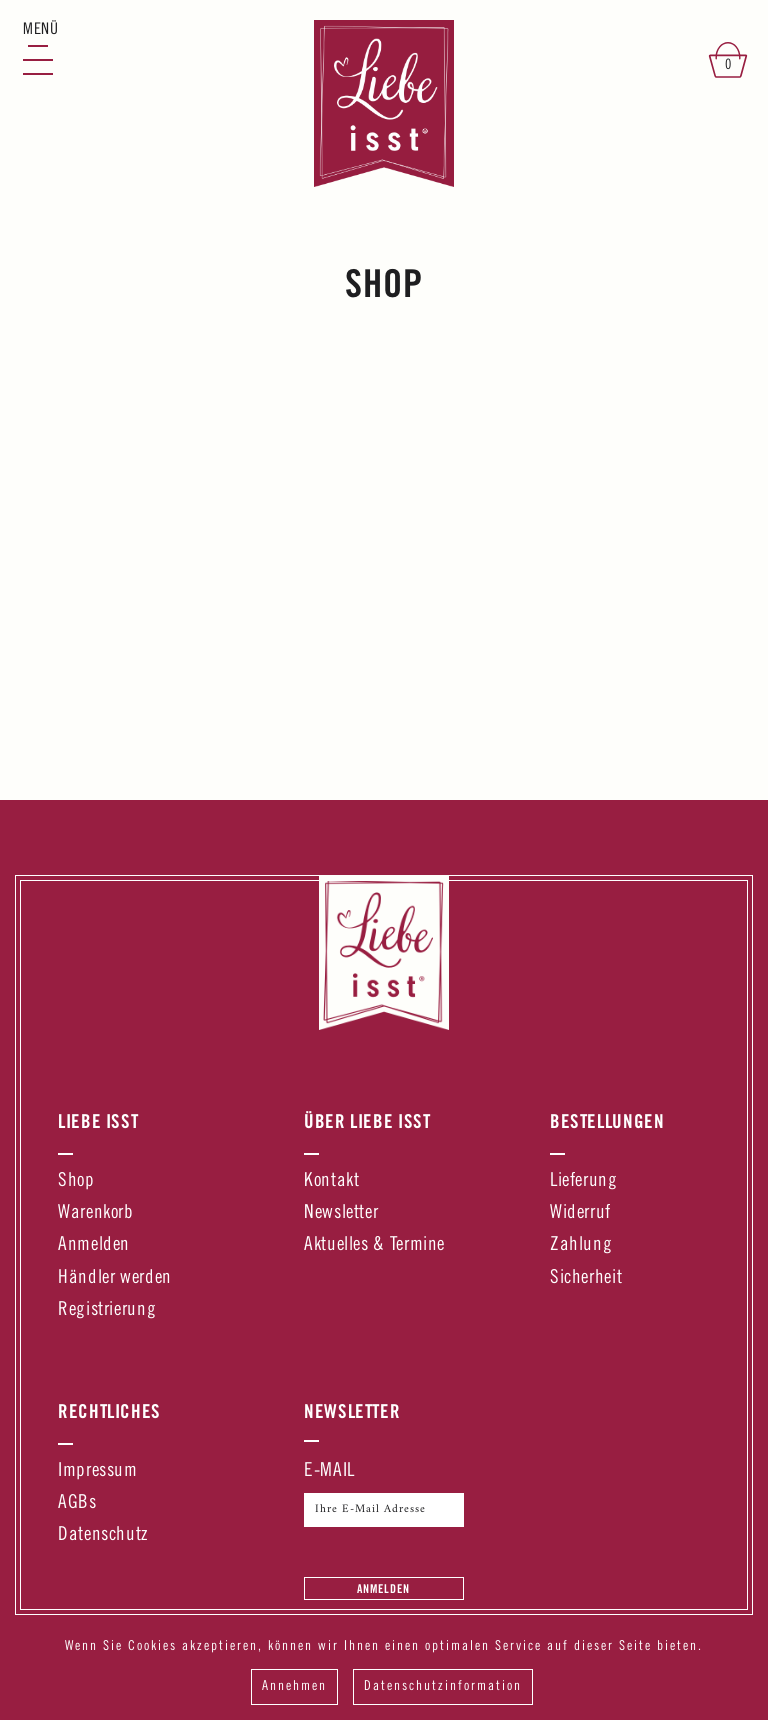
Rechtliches (109, 1411)
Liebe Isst (98, 1121)
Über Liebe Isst (367, 1121)
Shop (76, 1181)
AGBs (77, 1503)
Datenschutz (103, 1535)
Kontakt (331, 1181)
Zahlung (581, 1245)
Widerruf (580, 1213)
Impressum (98, 1471)
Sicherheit (586, 1278)
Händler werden (115, 1278)
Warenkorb (96, 1213)
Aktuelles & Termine (374, 1245)
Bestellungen (607, 1121)
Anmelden (94, 1245)
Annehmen (294, 1687)
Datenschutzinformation (443, 1687)
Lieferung (584, 1181)
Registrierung (107, 1310)
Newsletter (341, 1213)
